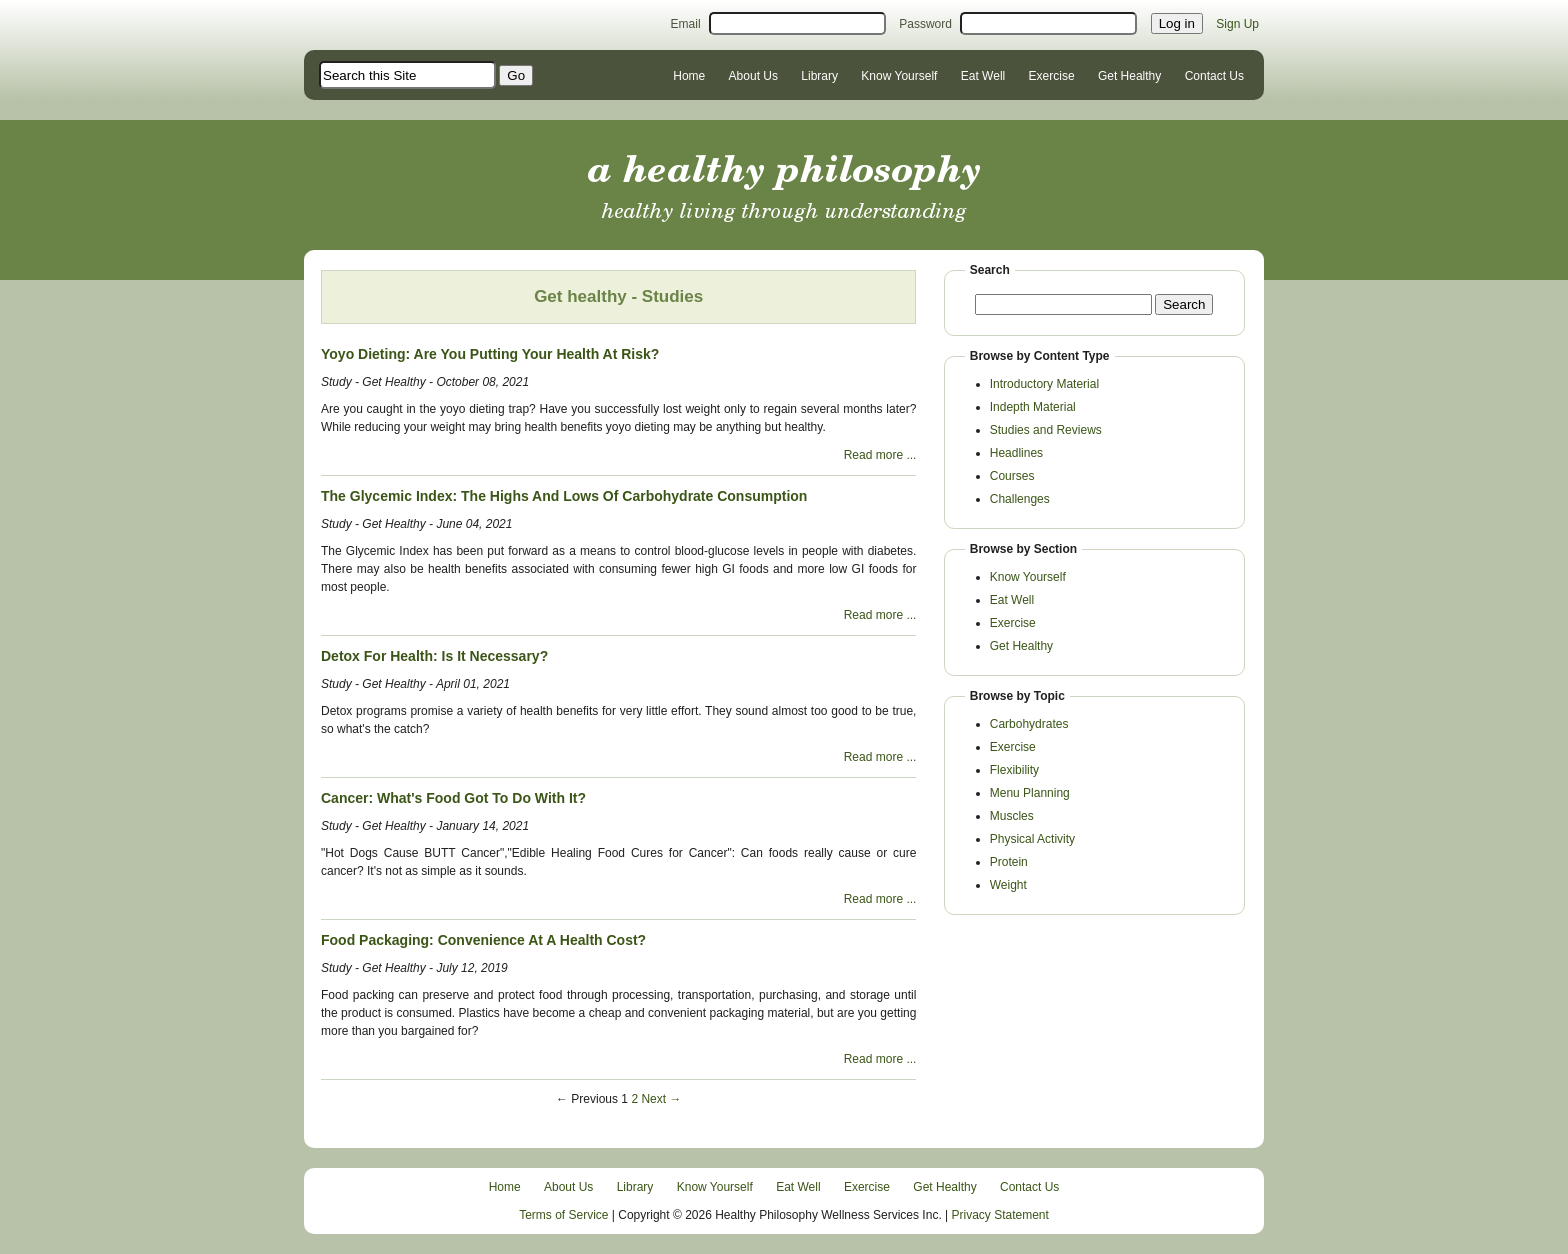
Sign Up (1237, 24)
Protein (1009, 862)
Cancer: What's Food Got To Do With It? (453, 798)
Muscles (1012, 816)
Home (689, 76)
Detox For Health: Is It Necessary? (434, 656)
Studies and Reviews (1046, 430)
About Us (753, 76)
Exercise (1052, 76)
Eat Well (983, 76)
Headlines (1016, 453)
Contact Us (1214, 76)
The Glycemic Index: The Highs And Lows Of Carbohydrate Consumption (564, 496)
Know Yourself (899, 76)
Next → (661, 1099)
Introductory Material (1044, 384)
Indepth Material (1033, 407)
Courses (1012, 476)
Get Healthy (1129, 76)
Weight (1008, 885)
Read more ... (880, 455)
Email (686, 24)
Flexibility (1014, 770)
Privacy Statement (1000, 1215)
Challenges (1020, 499)
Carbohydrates (1029, 724)
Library (819, 76)
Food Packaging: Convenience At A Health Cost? (483, 940)
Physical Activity (1032, 839)
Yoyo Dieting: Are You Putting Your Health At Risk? (490, 354)
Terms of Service (563, 1215)
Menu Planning (1030, 793)
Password (925, 24)
